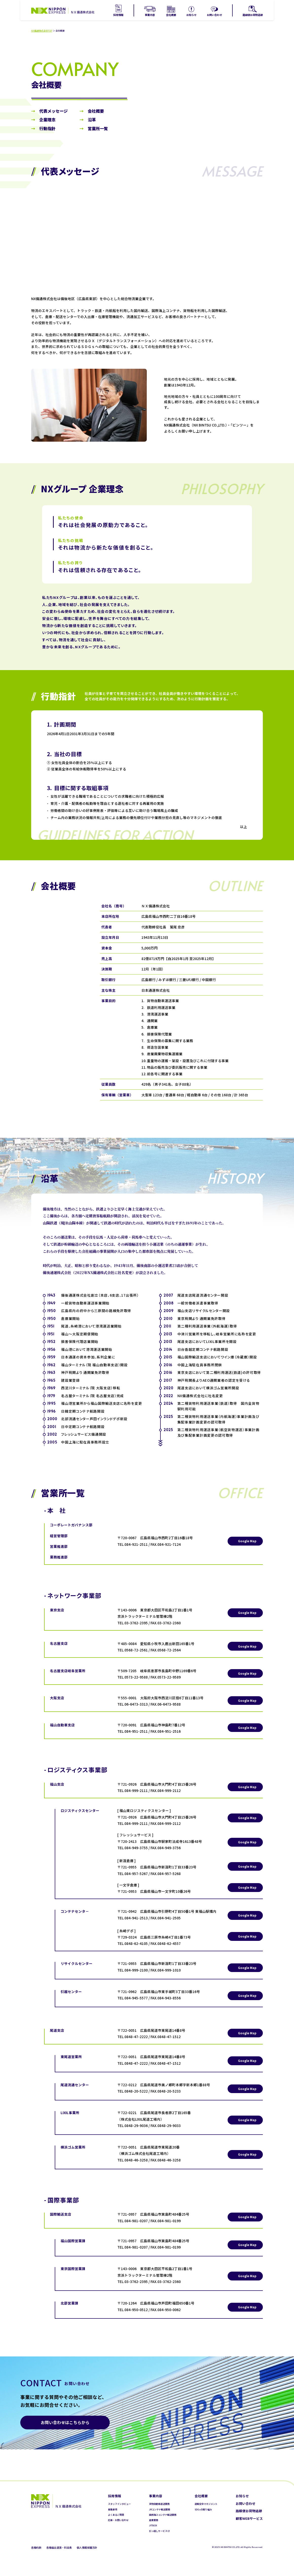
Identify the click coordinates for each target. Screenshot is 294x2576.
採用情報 (118, 15)
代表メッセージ (53, 111)
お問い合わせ (214, 15)
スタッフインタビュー (119, 2504)
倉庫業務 (153, 2520)
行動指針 (47, 128)
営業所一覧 (98, 128)
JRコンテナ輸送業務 (159, 2509)
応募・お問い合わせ (118, 2520)
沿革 (92, 119)
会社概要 (171, 15)
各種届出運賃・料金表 (59, 2547)
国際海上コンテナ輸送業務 (162, 2514)
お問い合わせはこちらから (65, 2422)
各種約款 (36, 2547)
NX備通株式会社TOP (41, 30)
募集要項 (112, 2509)
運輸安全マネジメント (206, 2504)
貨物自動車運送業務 (159, 2504)
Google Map (247, 1541)
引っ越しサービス (158, 2531)
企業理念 (47, 119)
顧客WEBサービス (249, 2518)
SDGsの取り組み (203, 2509)
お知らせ (191, 15)
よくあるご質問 (116, 2514)
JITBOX (153, 2525)
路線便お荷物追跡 (253, 15)
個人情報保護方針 (87, 2547)
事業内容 (150, 15)
